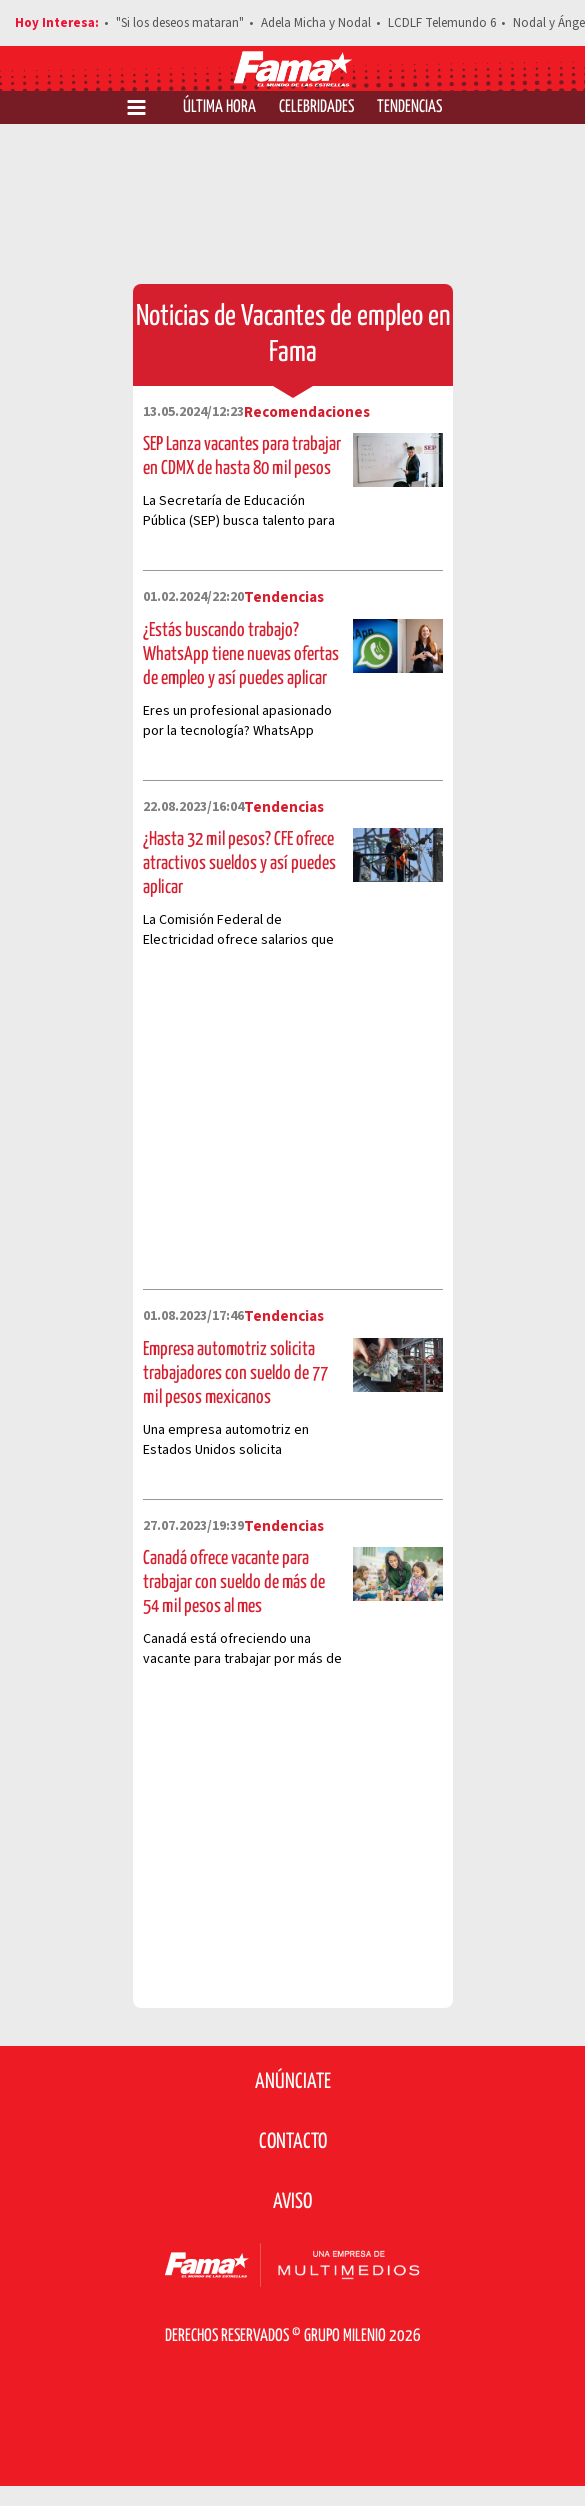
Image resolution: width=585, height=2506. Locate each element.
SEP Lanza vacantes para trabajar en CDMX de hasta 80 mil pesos (242, 456)
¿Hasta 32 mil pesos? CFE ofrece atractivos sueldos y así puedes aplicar (239, 863)
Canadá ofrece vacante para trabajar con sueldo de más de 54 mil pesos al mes (234, 1582)
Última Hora (219, 107)
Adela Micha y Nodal (316, 23)
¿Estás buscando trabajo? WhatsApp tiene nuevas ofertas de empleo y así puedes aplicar (241, 654)
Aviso (292, 2202)
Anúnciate (293, 2082)
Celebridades (316, 107)
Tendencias (409, 107)
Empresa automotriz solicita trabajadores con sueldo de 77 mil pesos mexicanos (235, 1373)
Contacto (293, 2142)
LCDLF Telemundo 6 (442, 23)
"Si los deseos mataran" (180, 23)
